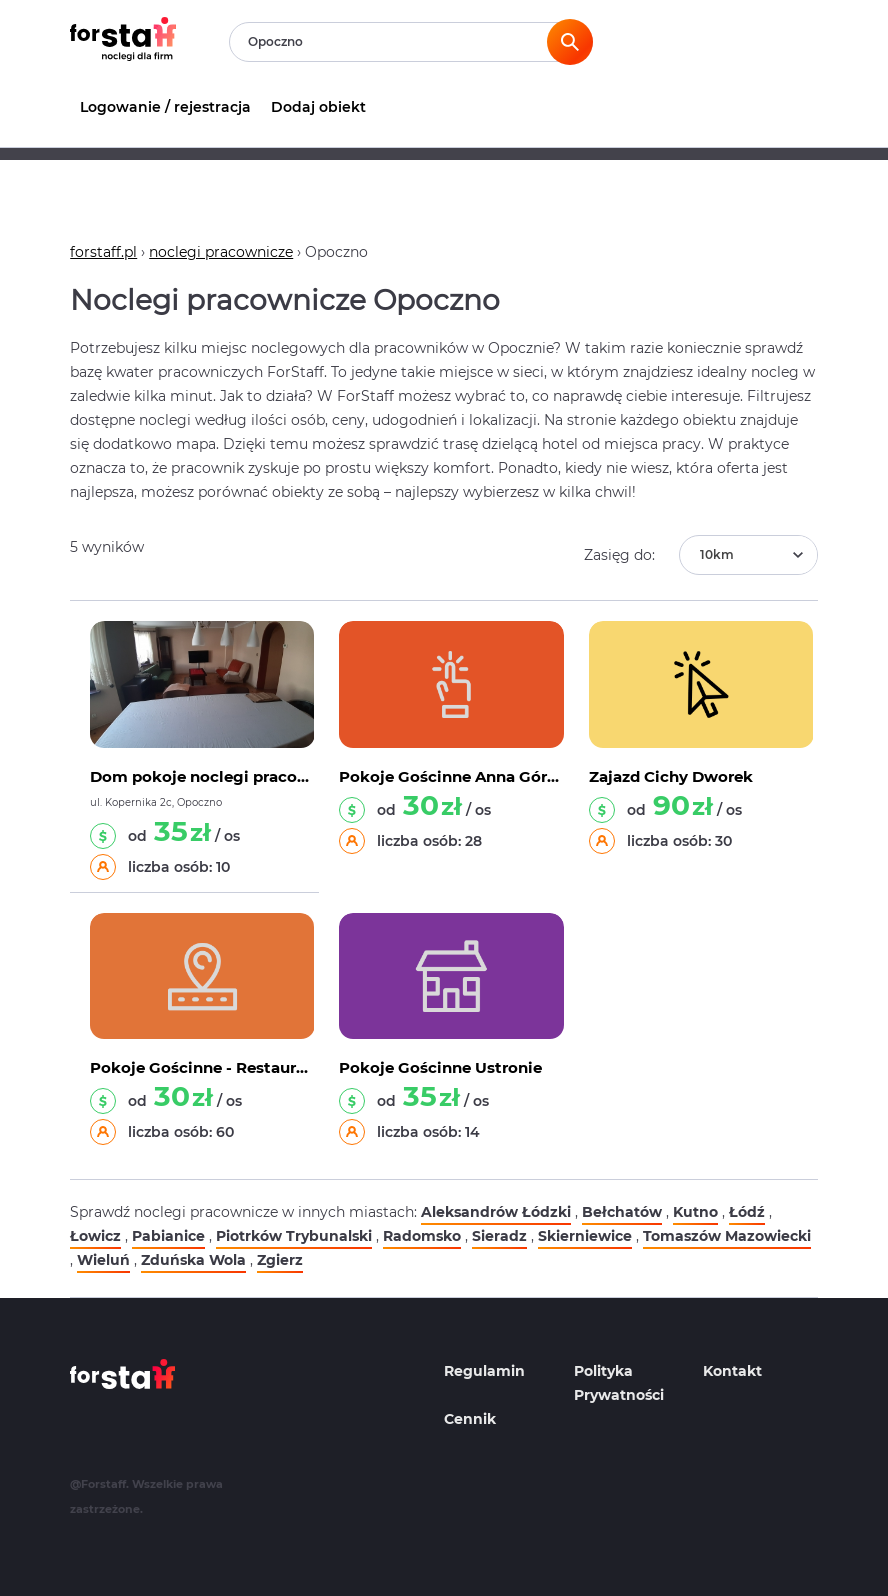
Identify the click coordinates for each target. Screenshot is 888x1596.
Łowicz (95, 1236)
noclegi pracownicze (221, 252)
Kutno (695, 1212)
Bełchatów (622, 1212)
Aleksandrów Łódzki (496, 1212)
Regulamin (484, 1371)
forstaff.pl (103, 252)
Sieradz (499, 1236)
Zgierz (280, 1260)
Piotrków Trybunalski (294, 1236)
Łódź (747, 1212)
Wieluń (103, 1260)
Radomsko (422, 1236)
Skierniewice (585, 1236)
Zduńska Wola (193, 1260)
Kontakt (732, 1371)
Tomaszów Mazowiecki (727, 1236)
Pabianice (168, 1236)
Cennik (470, 1419)
